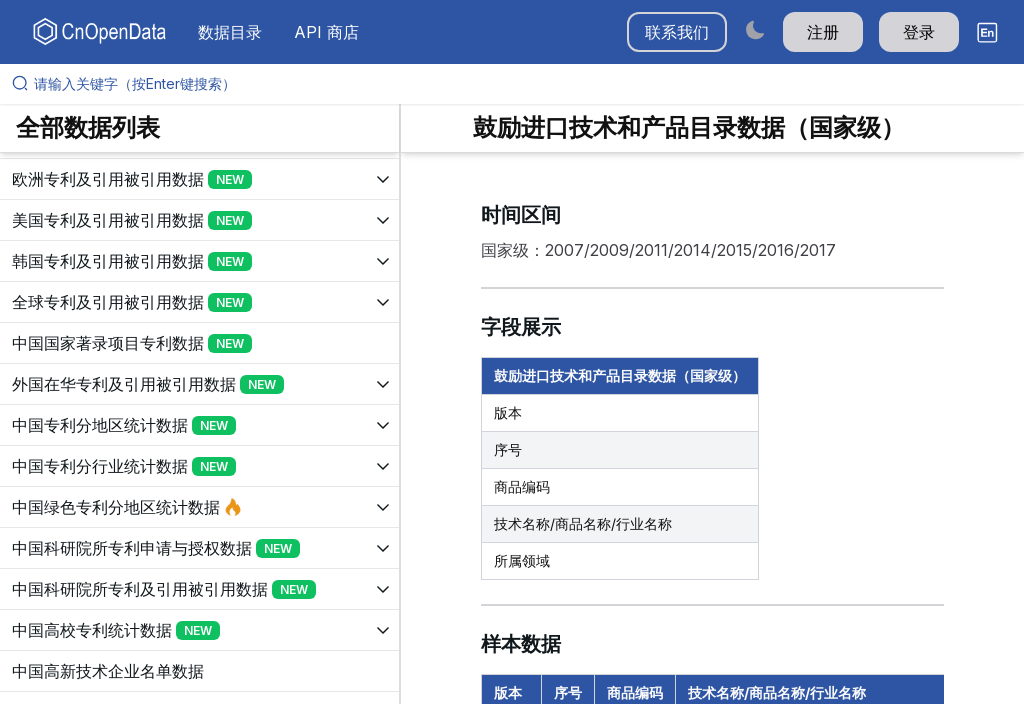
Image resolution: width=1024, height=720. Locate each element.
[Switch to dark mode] (755, 29)
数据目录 (230, 32)
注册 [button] (823, 32)
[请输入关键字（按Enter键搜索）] (520, 84)
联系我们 (677, 32)
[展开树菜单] (199, 179)
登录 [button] (919, 32)
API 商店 (326, 32)
